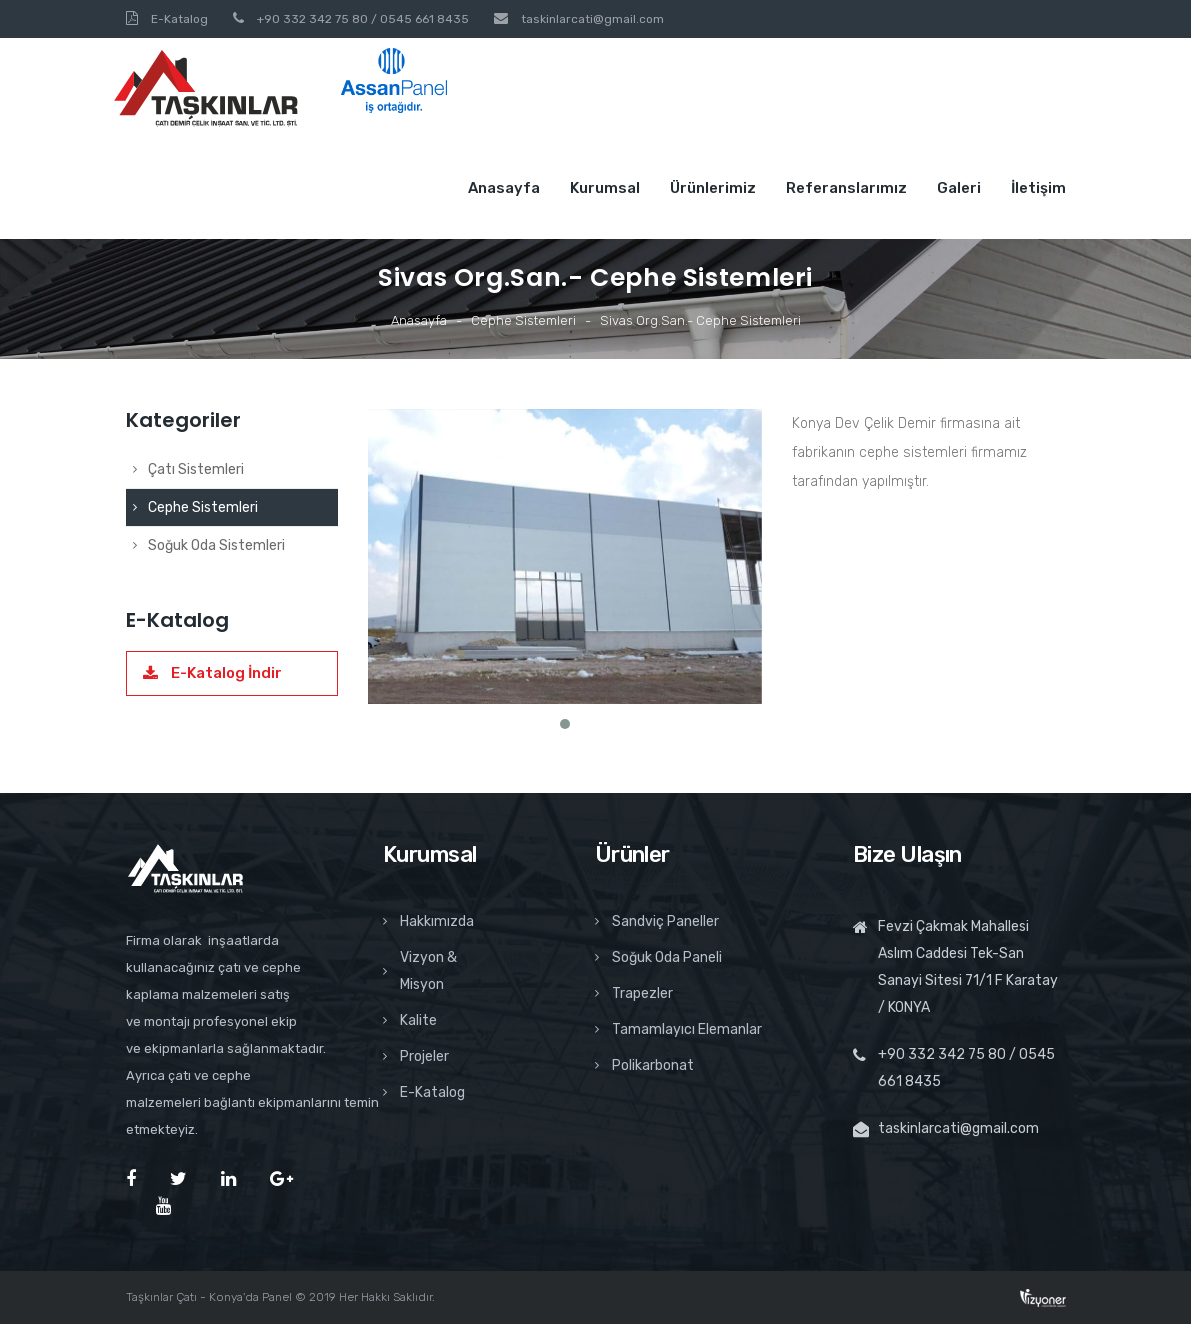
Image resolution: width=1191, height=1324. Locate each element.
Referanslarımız (846, 188)
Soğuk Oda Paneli (658, 957)
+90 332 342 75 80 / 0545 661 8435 (363, 19)
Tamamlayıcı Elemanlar (678, 1029)
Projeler (416, 1056)
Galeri (959, 188)
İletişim (1038, 188)
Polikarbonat (644, 1065)
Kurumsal (605, 188)
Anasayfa (504, 188)
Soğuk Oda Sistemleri (209, 545)
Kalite (410, 1020)
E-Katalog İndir (212, 673)
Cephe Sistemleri (523, 320)
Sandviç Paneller (657, 921)
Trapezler (634, 993)
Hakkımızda (428, 921)
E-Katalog (179, 19)
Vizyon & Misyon (420, 971)
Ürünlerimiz (713, 188)
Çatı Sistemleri (188, 469)
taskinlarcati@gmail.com (592, 19)
